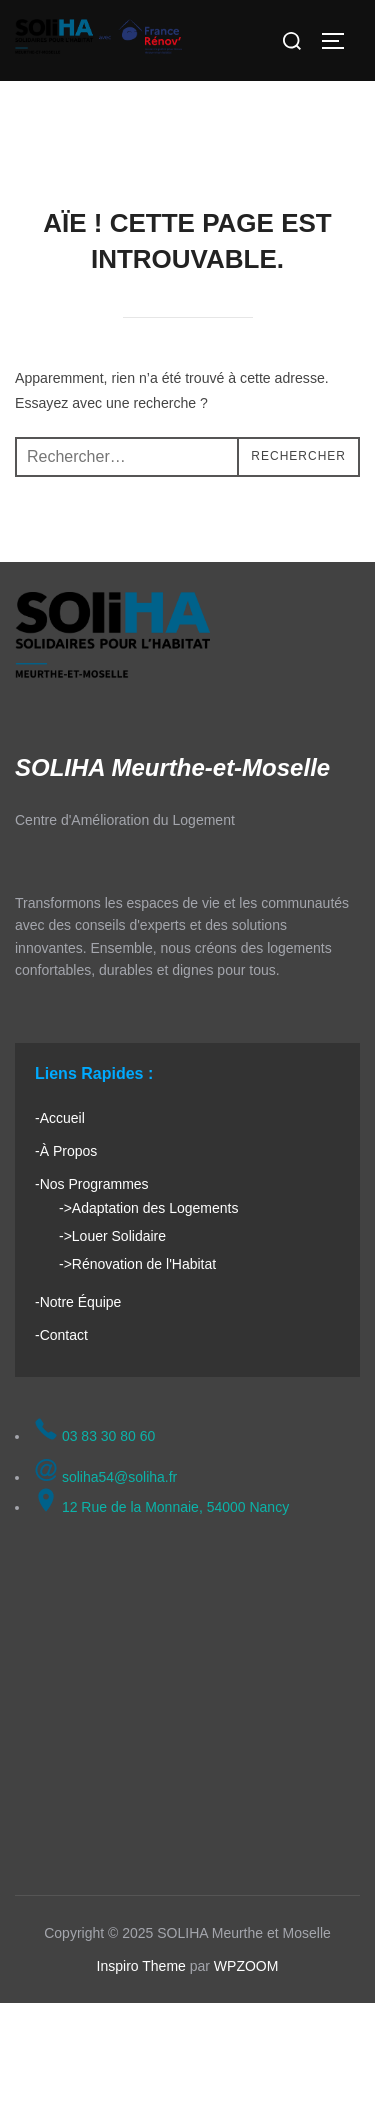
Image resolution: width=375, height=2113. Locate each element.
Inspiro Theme (141, 1966)
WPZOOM (246, 1966)
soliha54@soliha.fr (105, 1477)
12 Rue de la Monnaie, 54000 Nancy (161, 1507)
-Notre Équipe (78, 1302)
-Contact (61, 1335)
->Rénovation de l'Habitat (137, 1264)
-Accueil (60, 1118)
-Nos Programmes (92, 1184)
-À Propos (66, 1151)
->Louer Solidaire (112, 1236)
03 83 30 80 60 (94, 1436)
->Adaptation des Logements (148, 1208)
